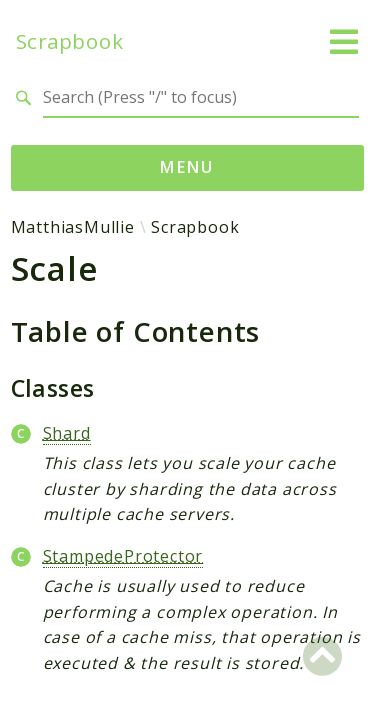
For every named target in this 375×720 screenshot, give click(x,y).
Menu (187, 167)
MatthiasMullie (73, 227)
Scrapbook (69, 41)
